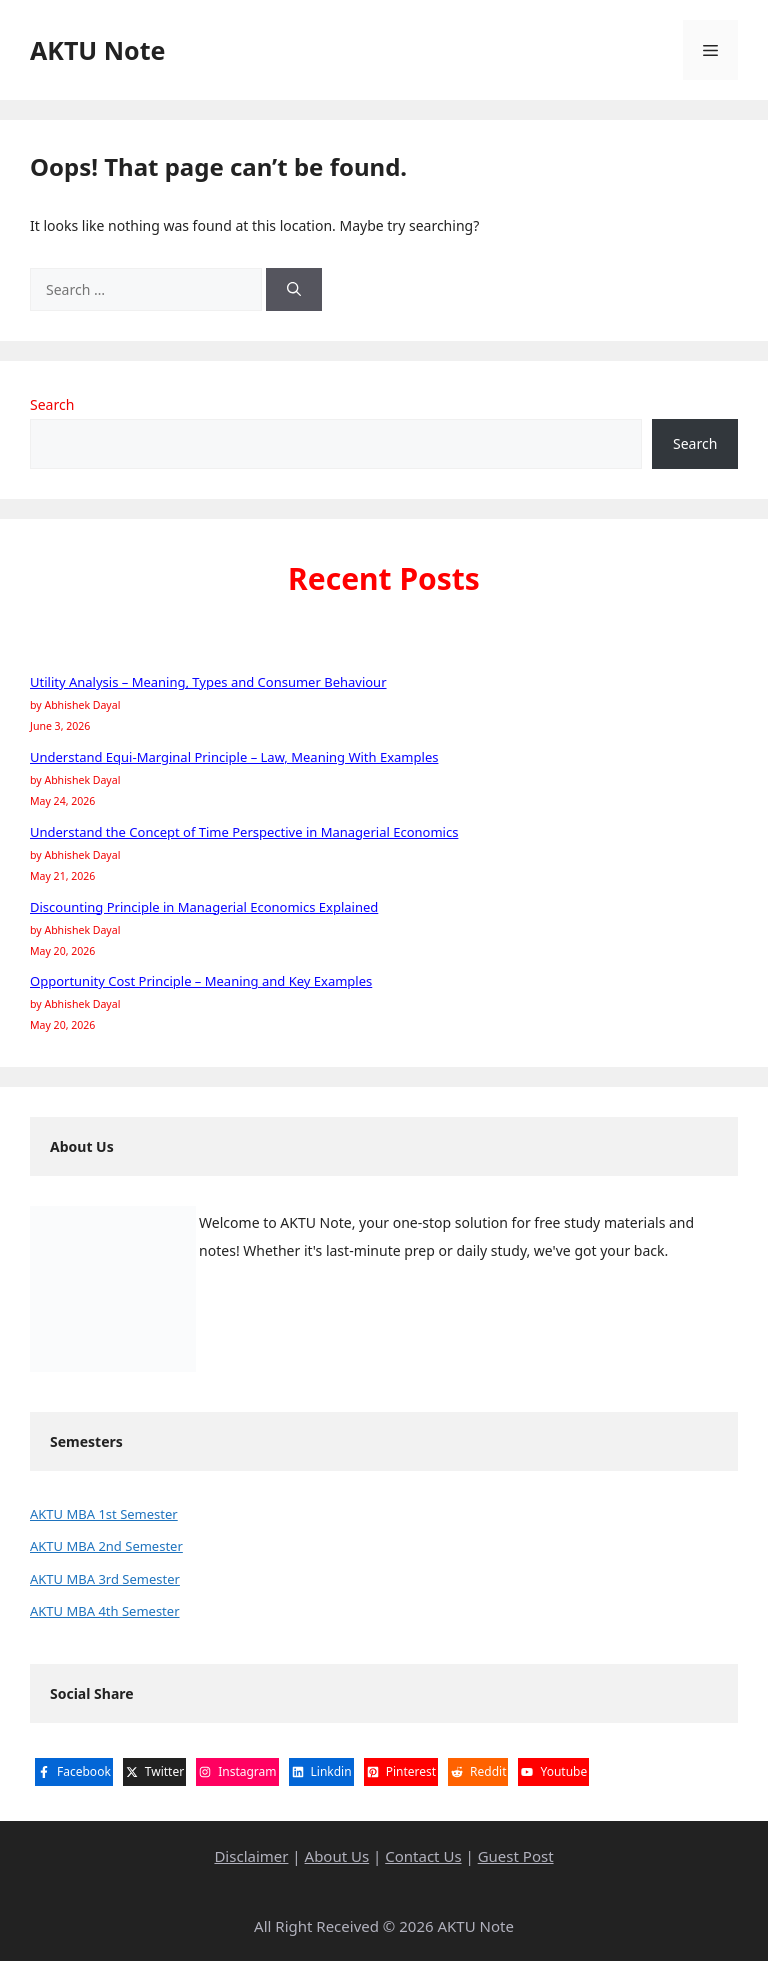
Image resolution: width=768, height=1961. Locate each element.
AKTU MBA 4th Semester (105, 1611)
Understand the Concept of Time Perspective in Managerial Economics (244, 832)
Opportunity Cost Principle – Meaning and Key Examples (201, 981)
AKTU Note (97, 50)
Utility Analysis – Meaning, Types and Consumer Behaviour (208, 682)
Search (52, 404)
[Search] (294, 289)
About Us (337, 1856)
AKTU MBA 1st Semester (104, 1514)
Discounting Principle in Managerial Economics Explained (204, 907)
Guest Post (516, 1856)
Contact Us (423, 1856)
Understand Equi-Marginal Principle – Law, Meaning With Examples (234, 757)
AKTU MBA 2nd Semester (106, 1546)
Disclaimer (251, 1856)
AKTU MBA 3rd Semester (105, 1579)
